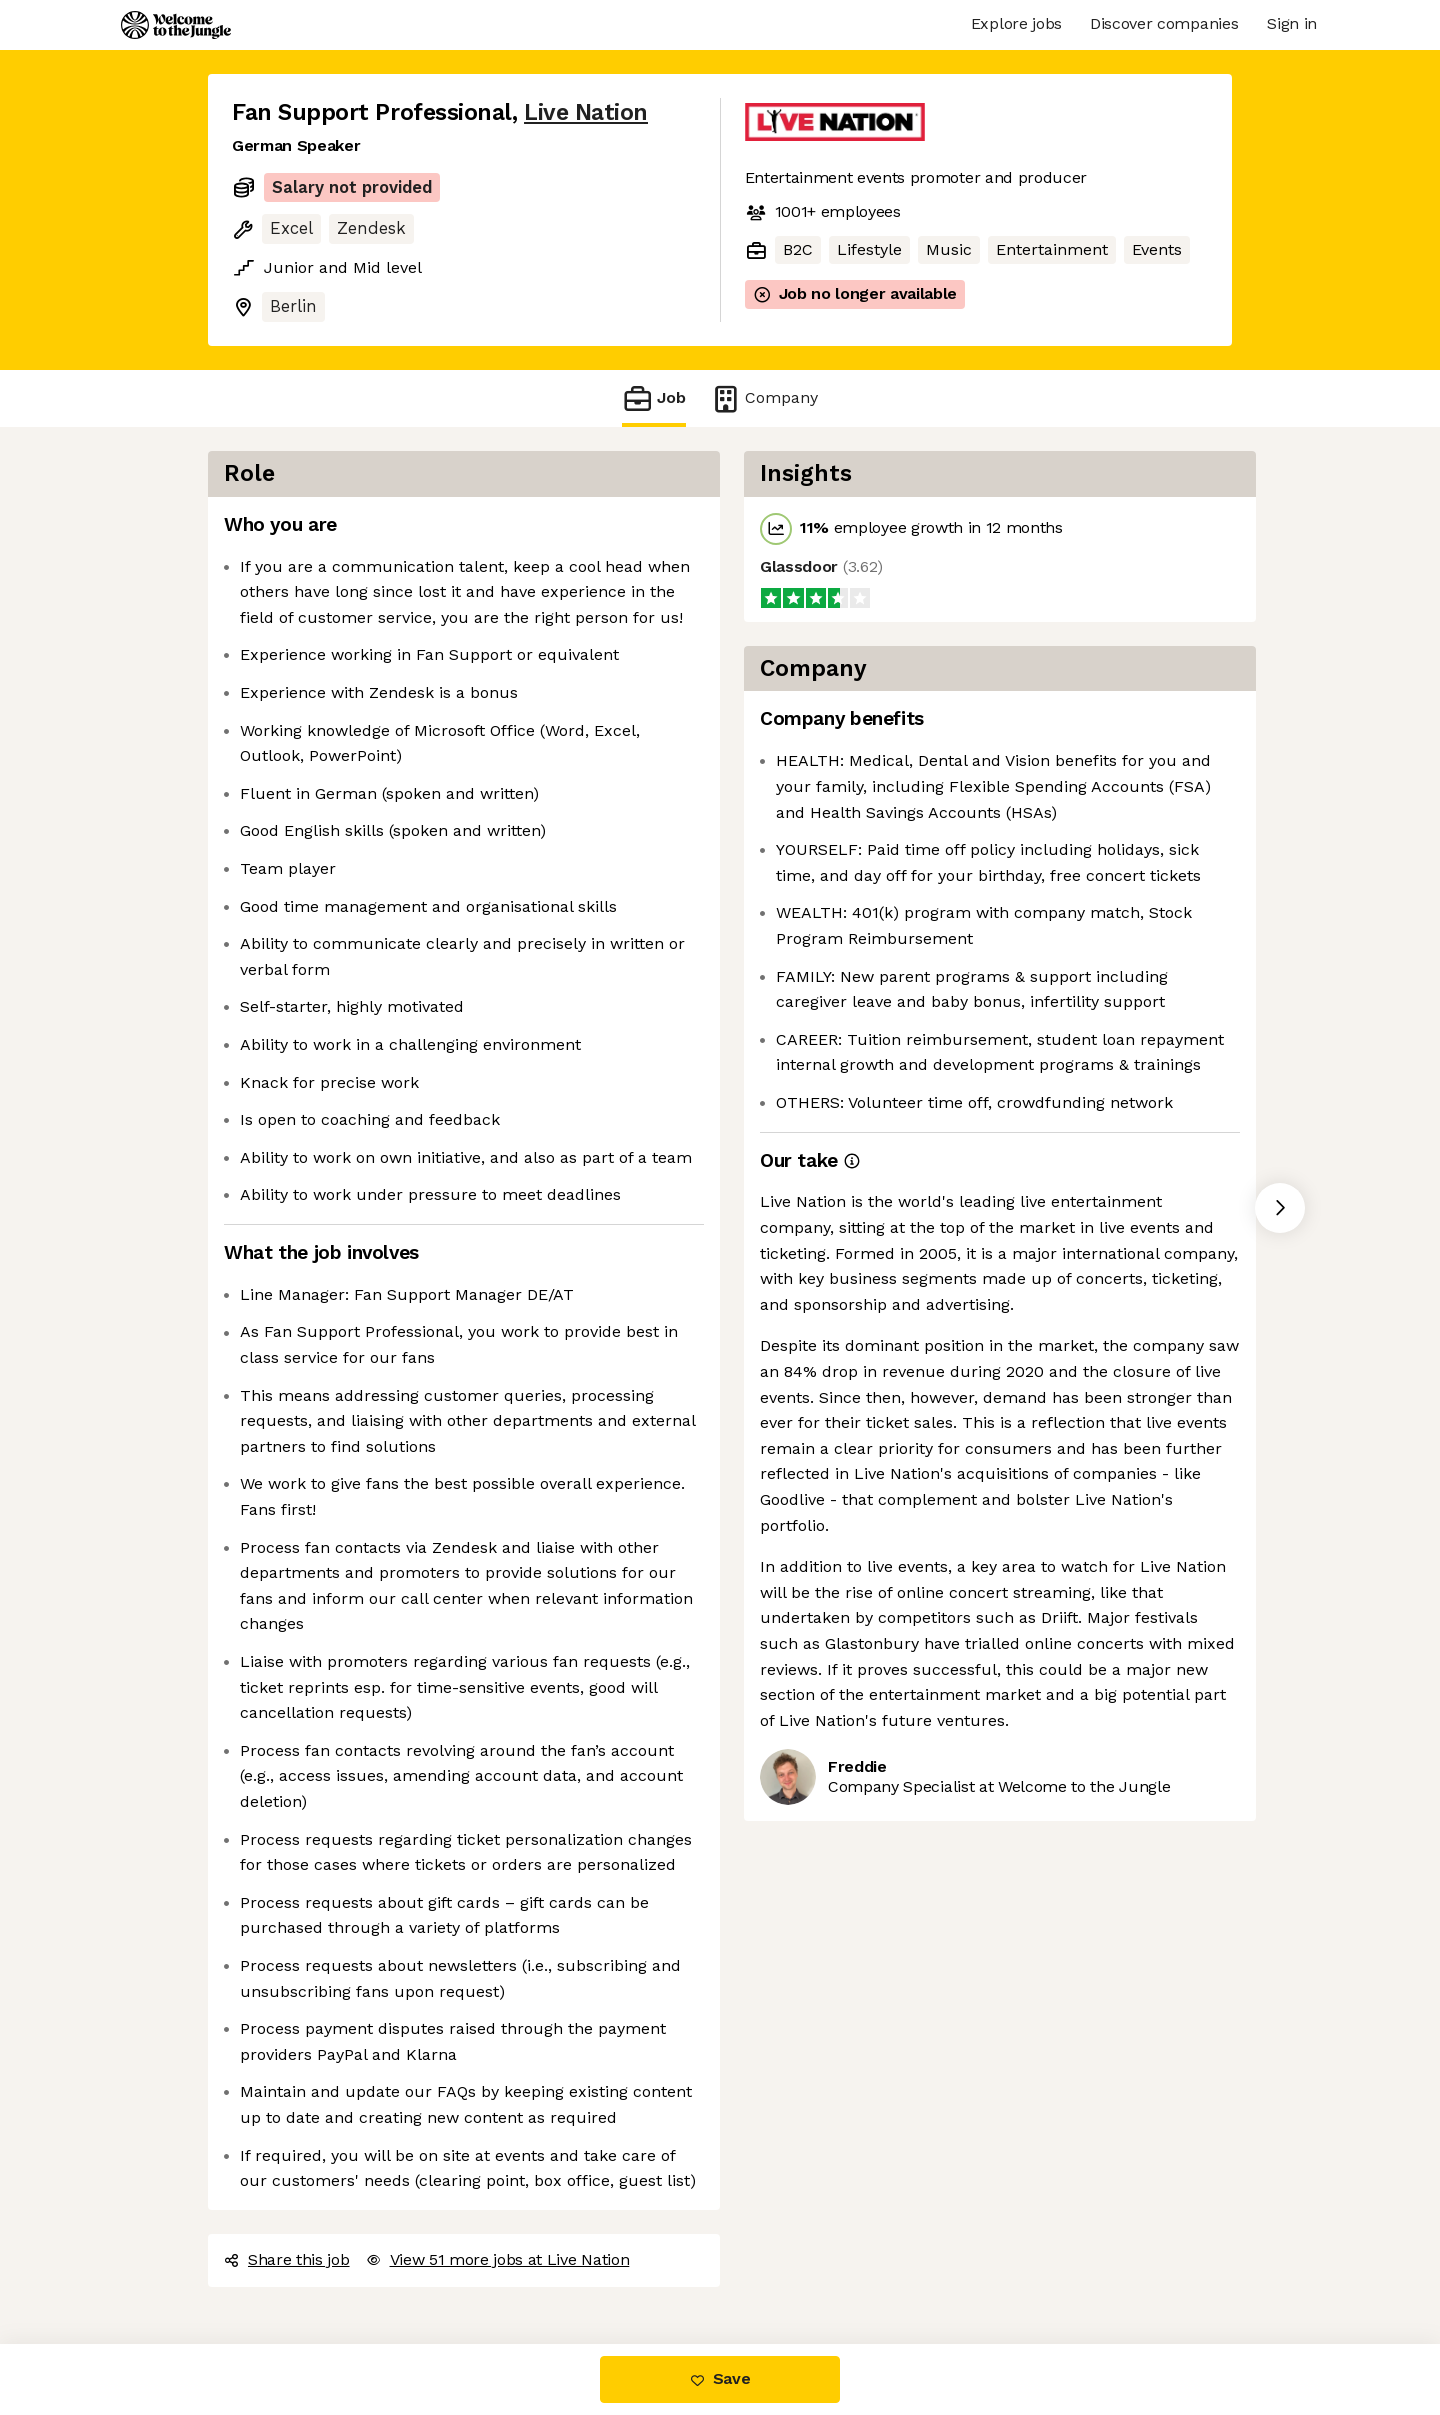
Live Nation (586, 112)
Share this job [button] (287, 2259)
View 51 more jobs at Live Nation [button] (498, 2259)
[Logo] (176, 25)
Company (764, 398)
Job (654, 398)
